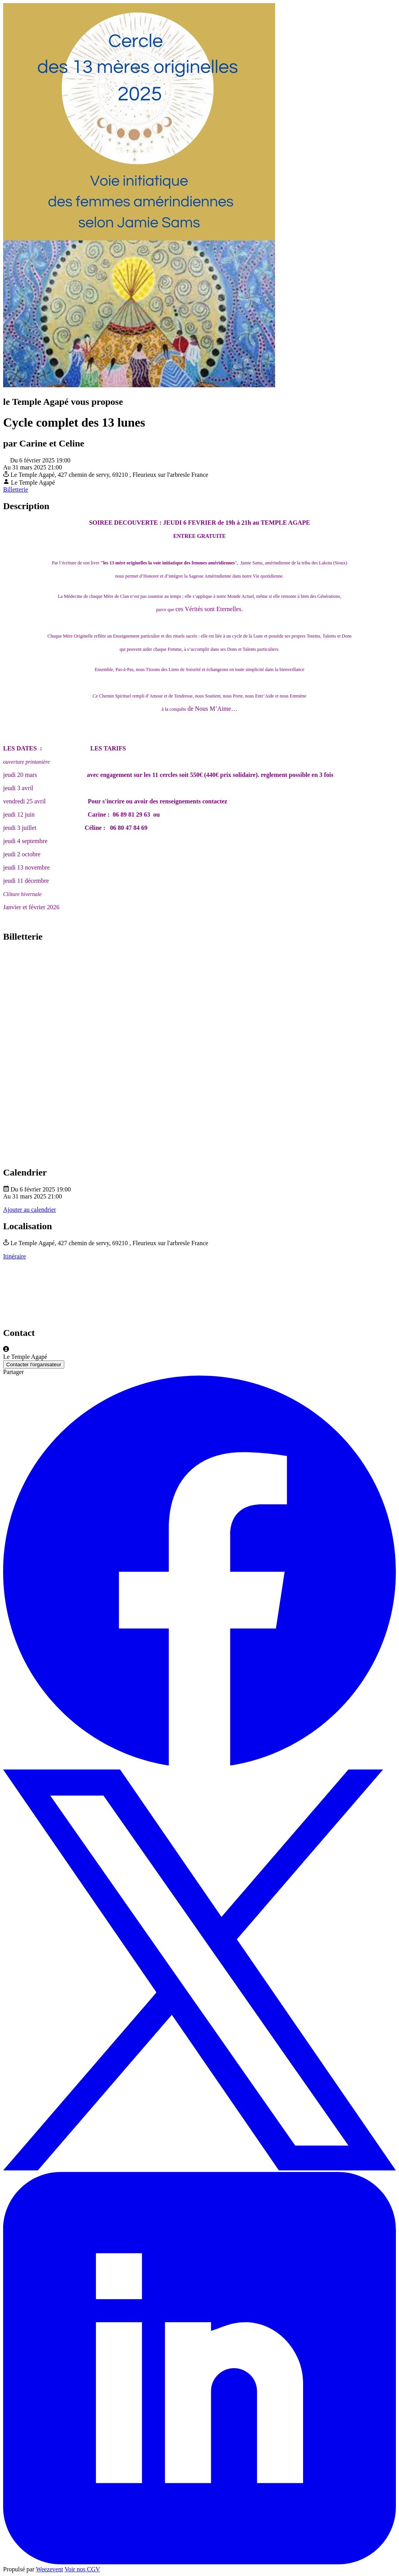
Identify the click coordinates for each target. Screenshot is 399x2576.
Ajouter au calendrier (29, 1209)
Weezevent (49, 2569)
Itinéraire (14, 1256)
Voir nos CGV (82, 2569)
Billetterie (15, 489)
